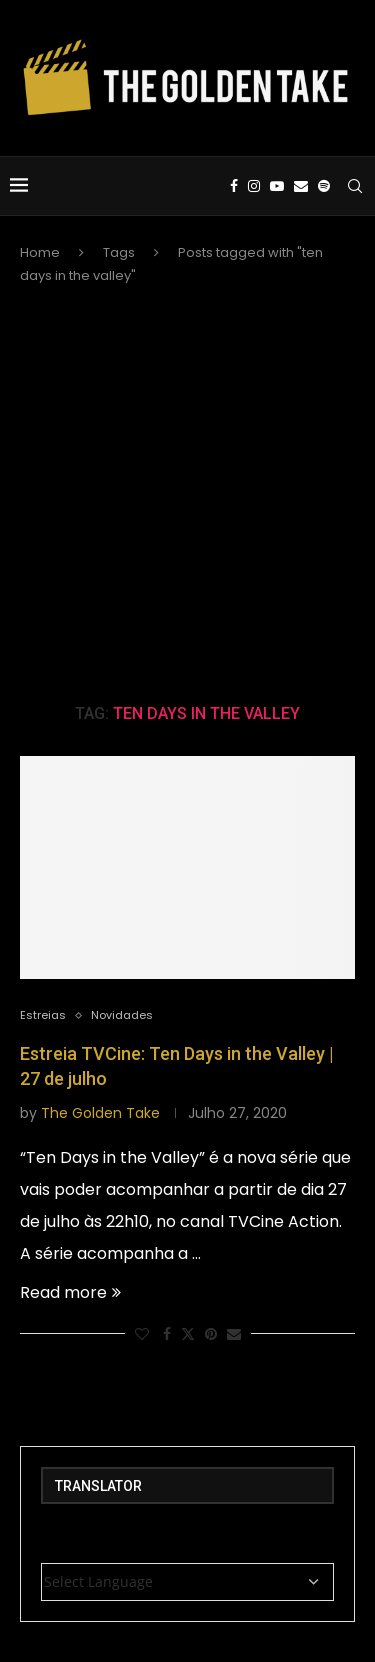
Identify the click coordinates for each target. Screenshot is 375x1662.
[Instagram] (254, 186)
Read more (70, 1292)
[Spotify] (324, 186)
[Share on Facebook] (167, 1334)
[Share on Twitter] (188, 1334)
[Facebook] (234, 186)
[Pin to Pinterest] (211, 1334)
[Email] (301, 186)
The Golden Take (100, 1113)
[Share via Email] (234, 1334)
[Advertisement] (187, 493)
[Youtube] (277, 186)
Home (40, 252)
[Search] (355, 186)
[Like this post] (142, 1334)
